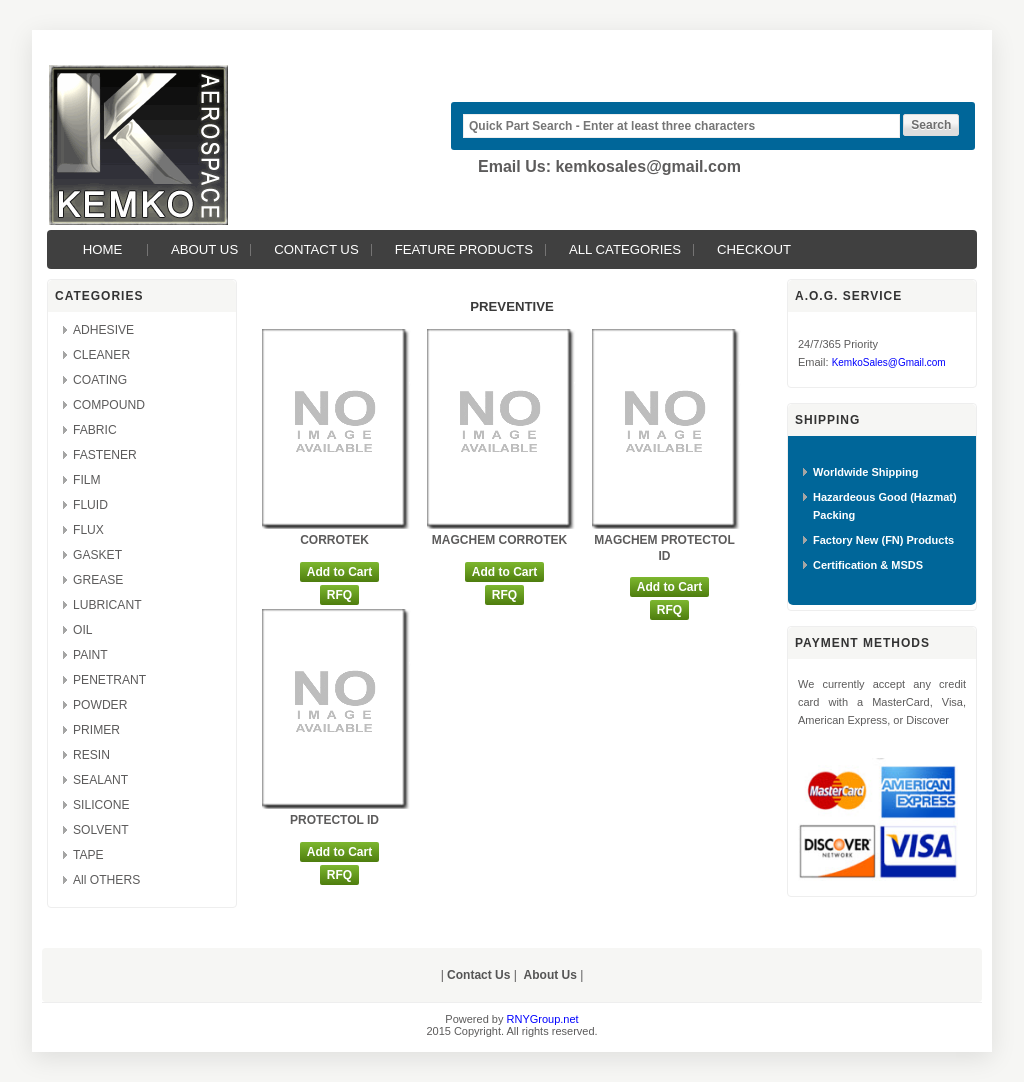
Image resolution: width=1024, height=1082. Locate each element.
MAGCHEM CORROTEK (499, 540)
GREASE (98, 580)
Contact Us (316, 249)
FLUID (90, 505)
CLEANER (101, 355)
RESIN (91, 755)
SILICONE (101, 805)
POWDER (100, 705)
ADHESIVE (103, 330)
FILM (87, 480)
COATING (100, 380)
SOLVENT (101, 830)
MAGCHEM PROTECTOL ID (664, 548)
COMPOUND (109, 405)
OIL (83, 630)
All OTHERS (106, 880)
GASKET (97, 555)
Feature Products (464, 249)
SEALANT (100, 780)
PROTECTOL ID (334, 820)
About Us (204, 249)
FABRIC (95, 430)
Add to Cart (339, 572)
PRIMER (96, 730)
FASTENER (105, 455)
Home (103, 249)
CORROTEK (334, 540)
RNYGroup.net (543, 1019)
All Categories (625, 249)
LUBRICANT (107, 605)
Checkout (754, 249)
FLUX (88, 530)
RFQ (339, 595)
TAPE (88, 855)
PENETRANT (109, 680)
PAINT (90, 655)
